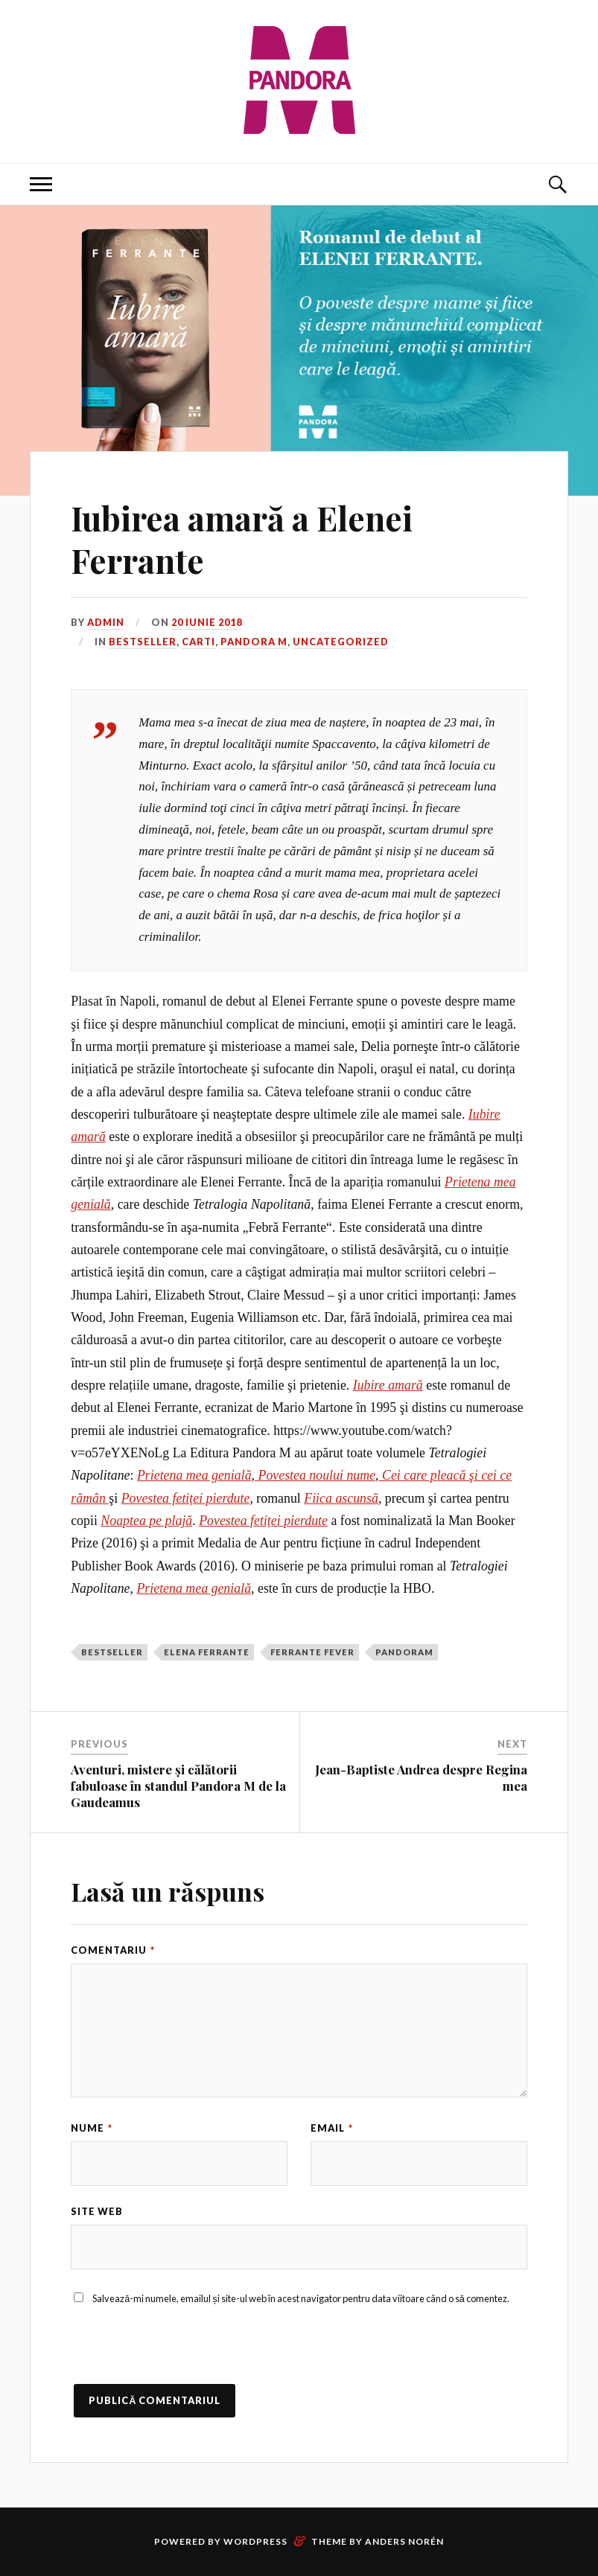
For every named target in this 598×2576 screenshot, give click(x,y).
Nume (91, 2128)
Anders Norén (404, 2541)
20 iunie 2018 (206, 622)
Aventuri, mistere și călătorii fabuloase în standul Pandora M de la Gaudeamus (178, 1785)
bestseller (112, 1652)
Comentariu (113, 1950)
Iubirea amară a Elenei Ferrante (242, 539)
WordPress (255, 2541)
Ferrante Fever (312, 1652)
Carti (198, 642)
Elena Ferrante (206, 1652)
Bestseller (142, 642)
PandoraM (404, 1652)
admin (105, 622)
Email (332, 2128)
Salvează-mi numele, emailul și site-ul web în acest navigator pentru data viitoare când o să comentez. (300, 2298)
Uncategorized (341, 642)
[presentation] (184, 2355)
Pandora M (253, 642)
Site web (97, 2211)
